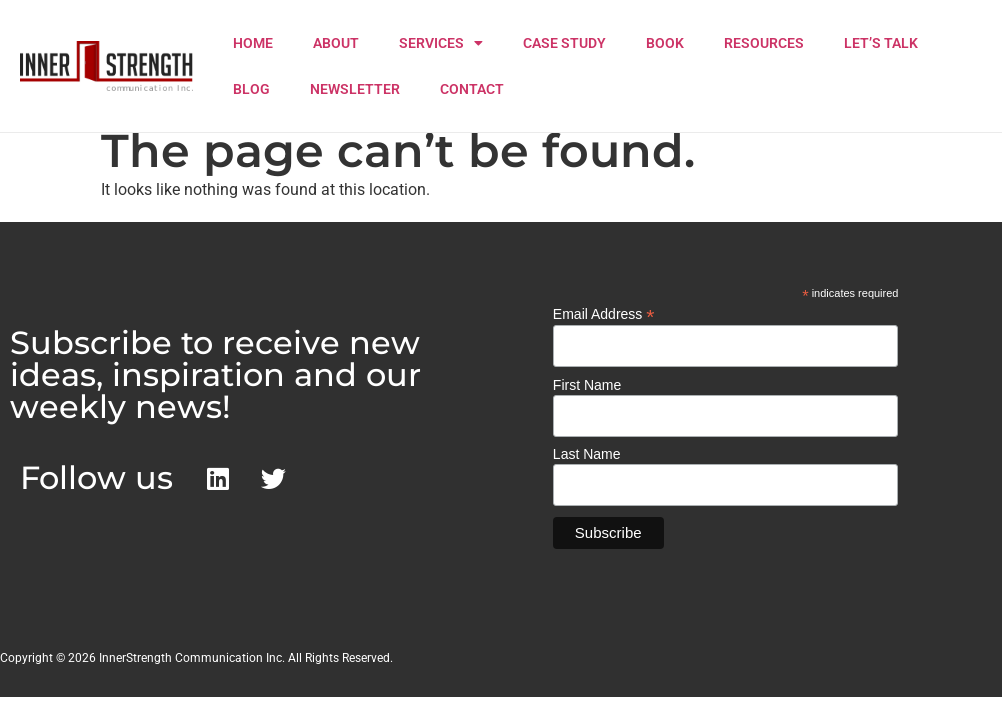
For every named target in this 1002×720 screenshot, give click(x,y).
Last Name (587, 454)
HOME (253, 43)
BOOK (665, 43)
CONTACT (472, 89)
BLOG (251, 89)
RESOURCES (764, 43)
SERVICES (441, 43)
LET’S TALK (881, 43)
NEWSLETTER (355, 89)
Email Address (604, 313)
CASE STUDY (564, 43)
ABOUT (336, 43)
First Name (587, 385)
